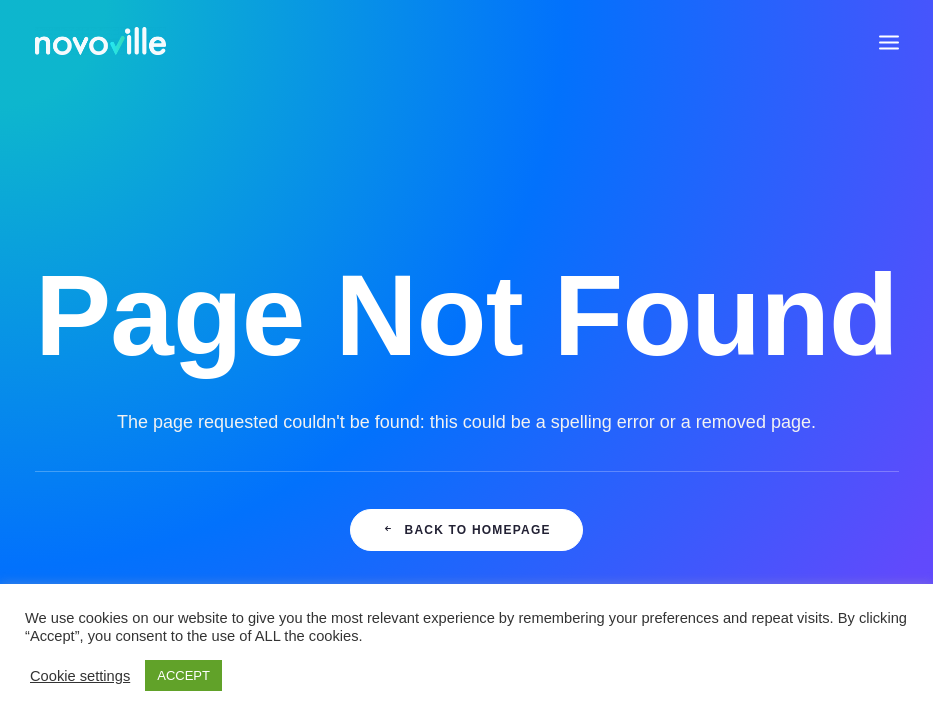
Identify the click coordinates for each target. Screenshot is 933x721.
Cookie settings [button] (80, 676)
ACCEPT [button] (183, 675)
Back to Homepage (466, 530)
